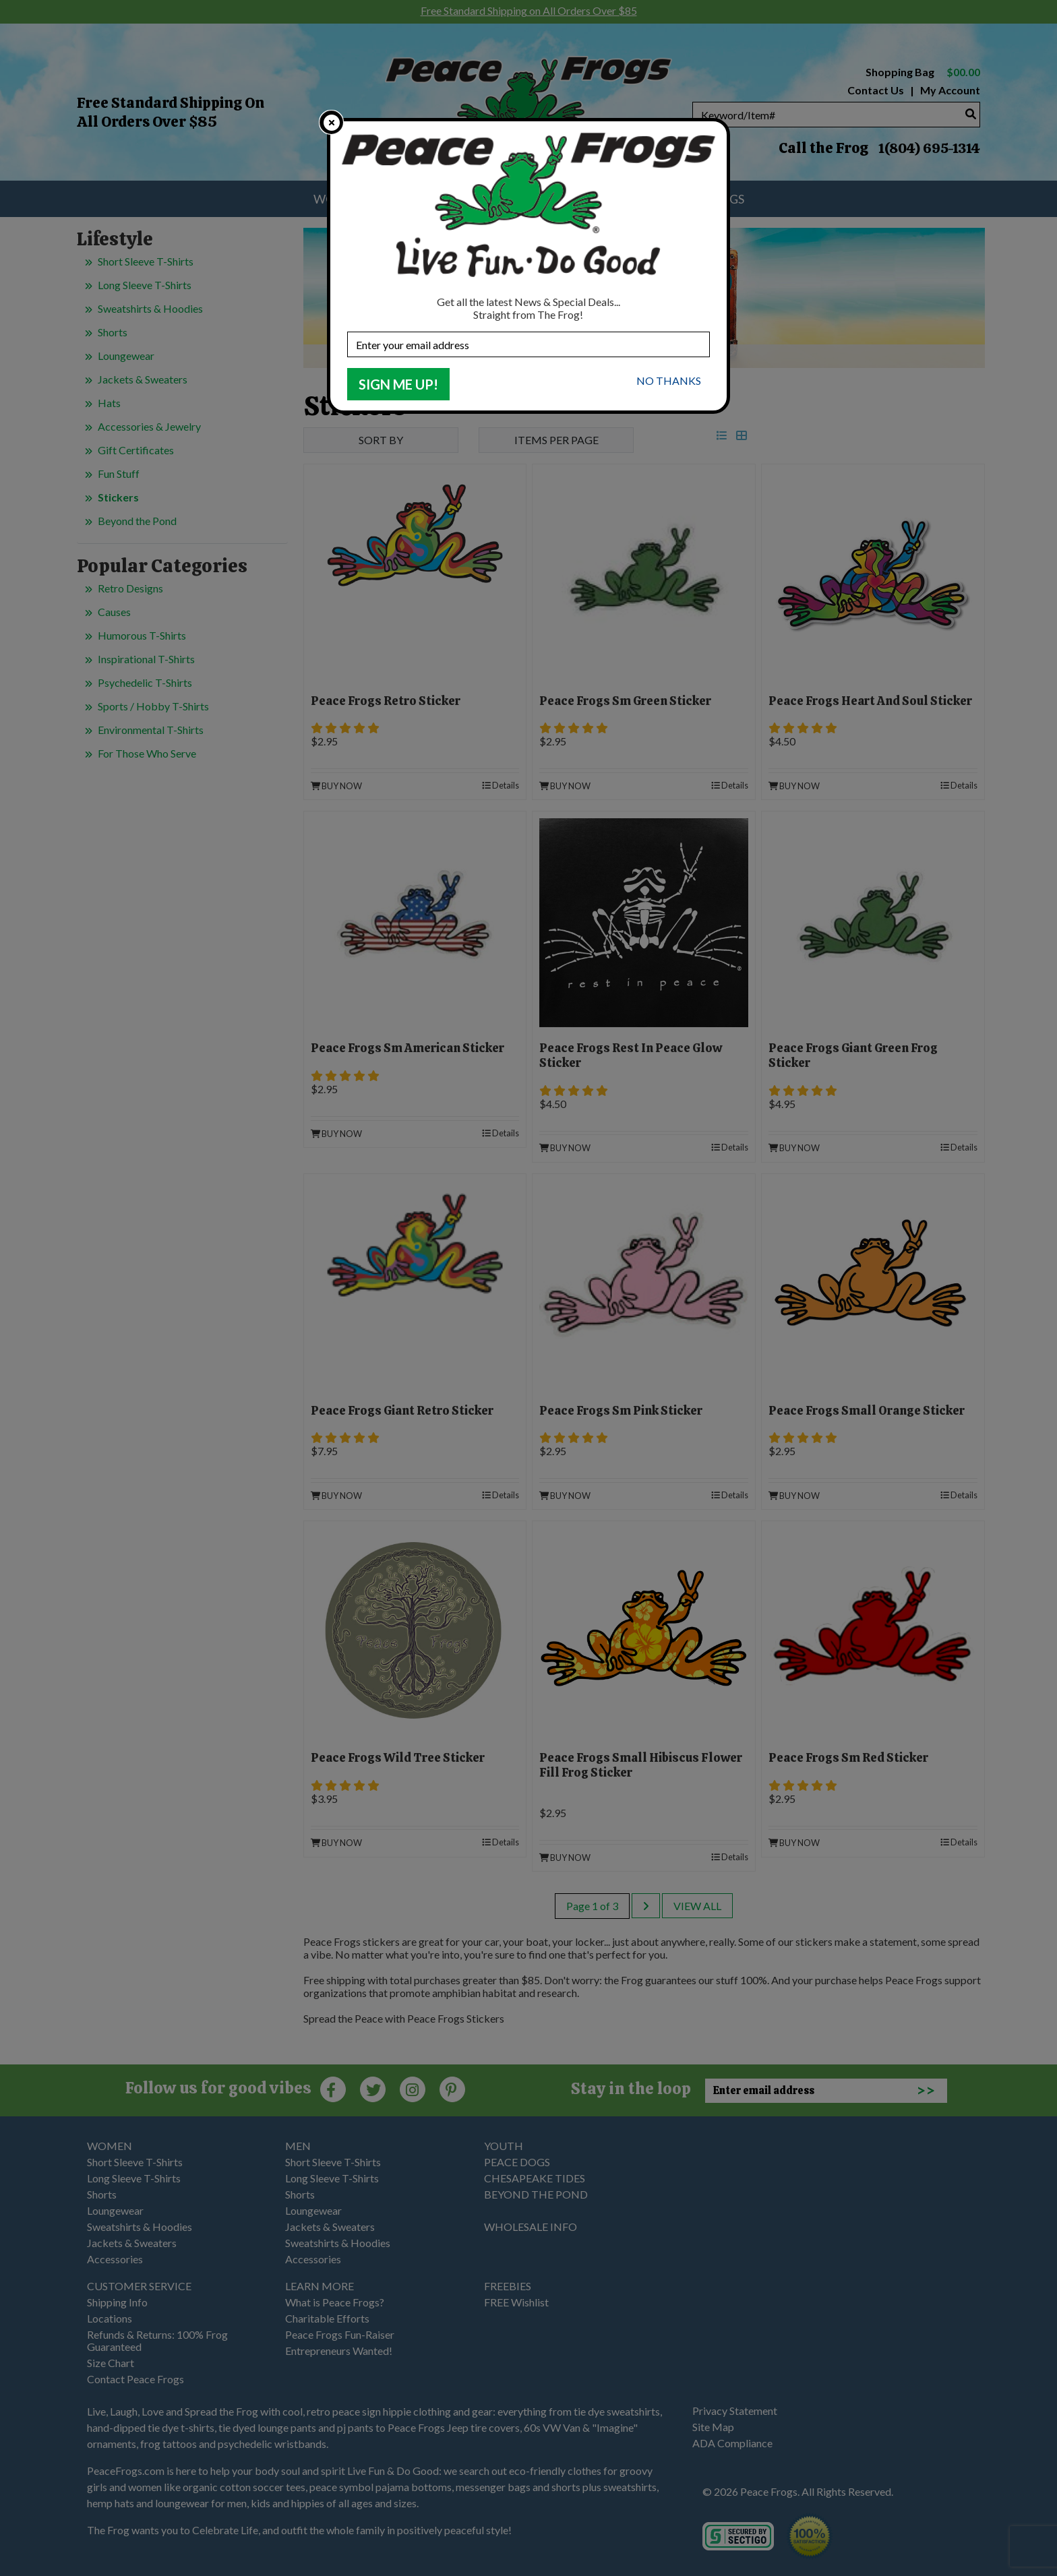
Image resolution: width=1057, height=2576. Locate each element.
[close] (331, 122)
